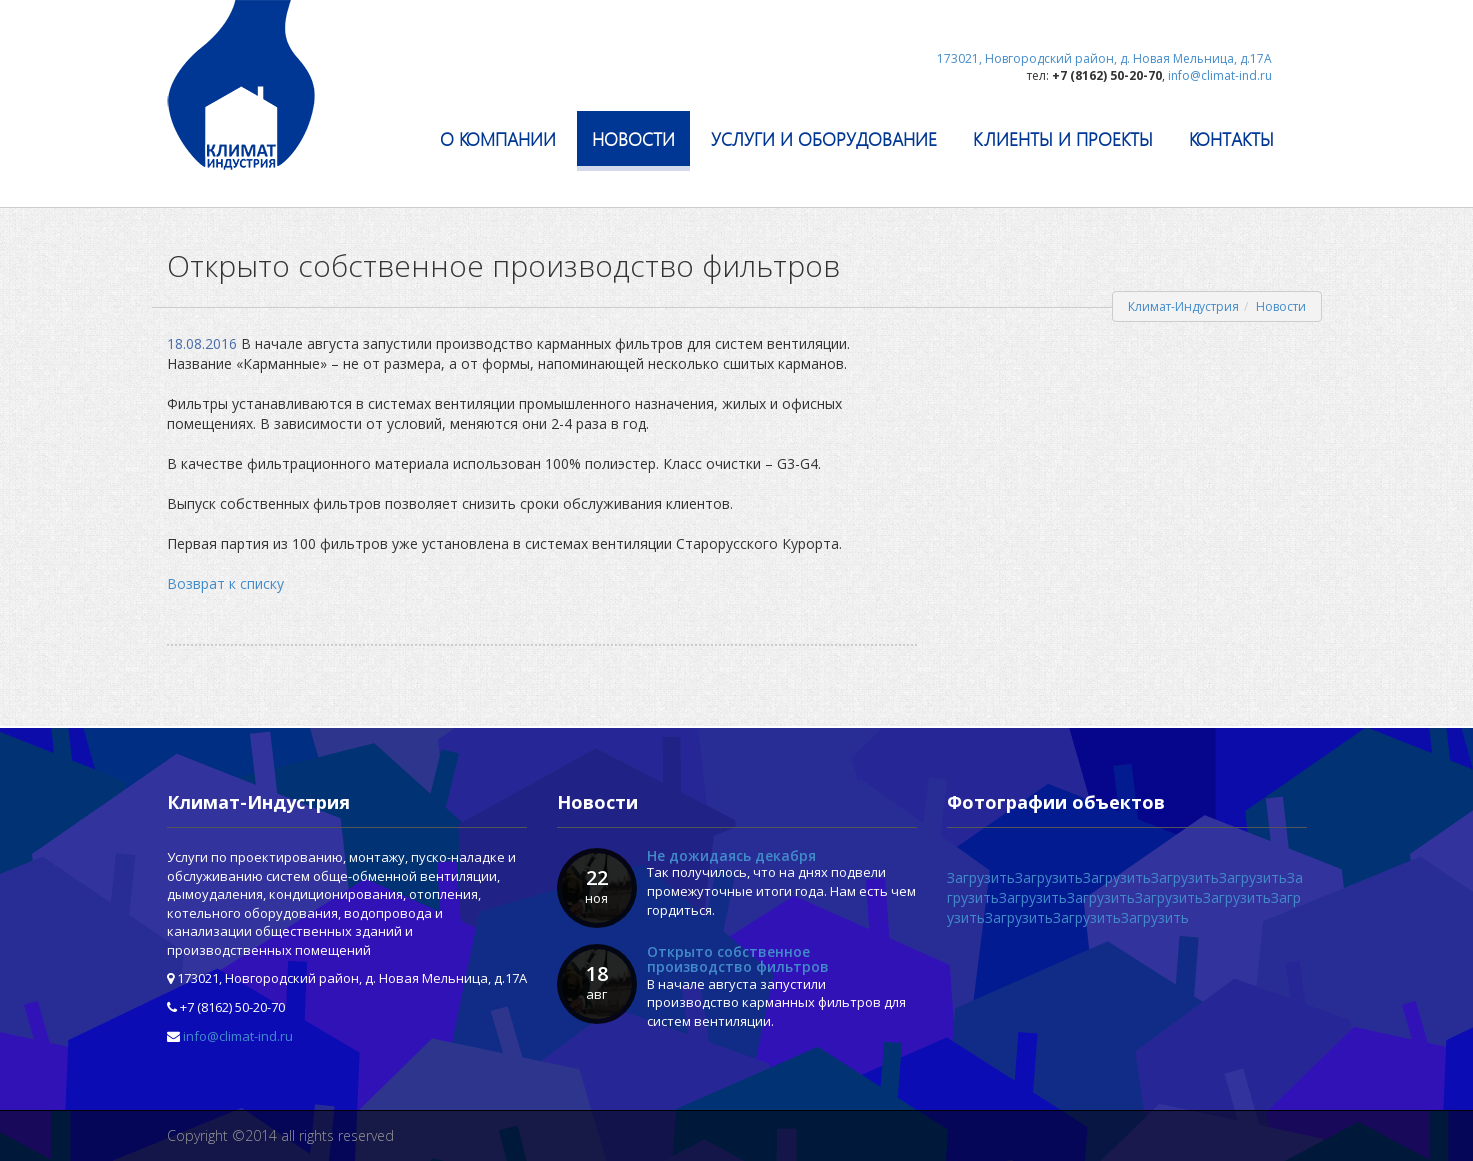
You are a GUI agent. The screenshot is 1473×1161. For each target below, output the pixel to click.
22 (597, 886)
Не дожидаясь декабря (731, 855)
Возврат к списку (225, 583)
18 (597, 982)
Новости (1281, 306)
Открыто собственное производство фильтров (738, 959)
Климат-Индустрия (1183, 306)
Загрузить (981, 877)
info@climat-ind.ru (238, 1036)
